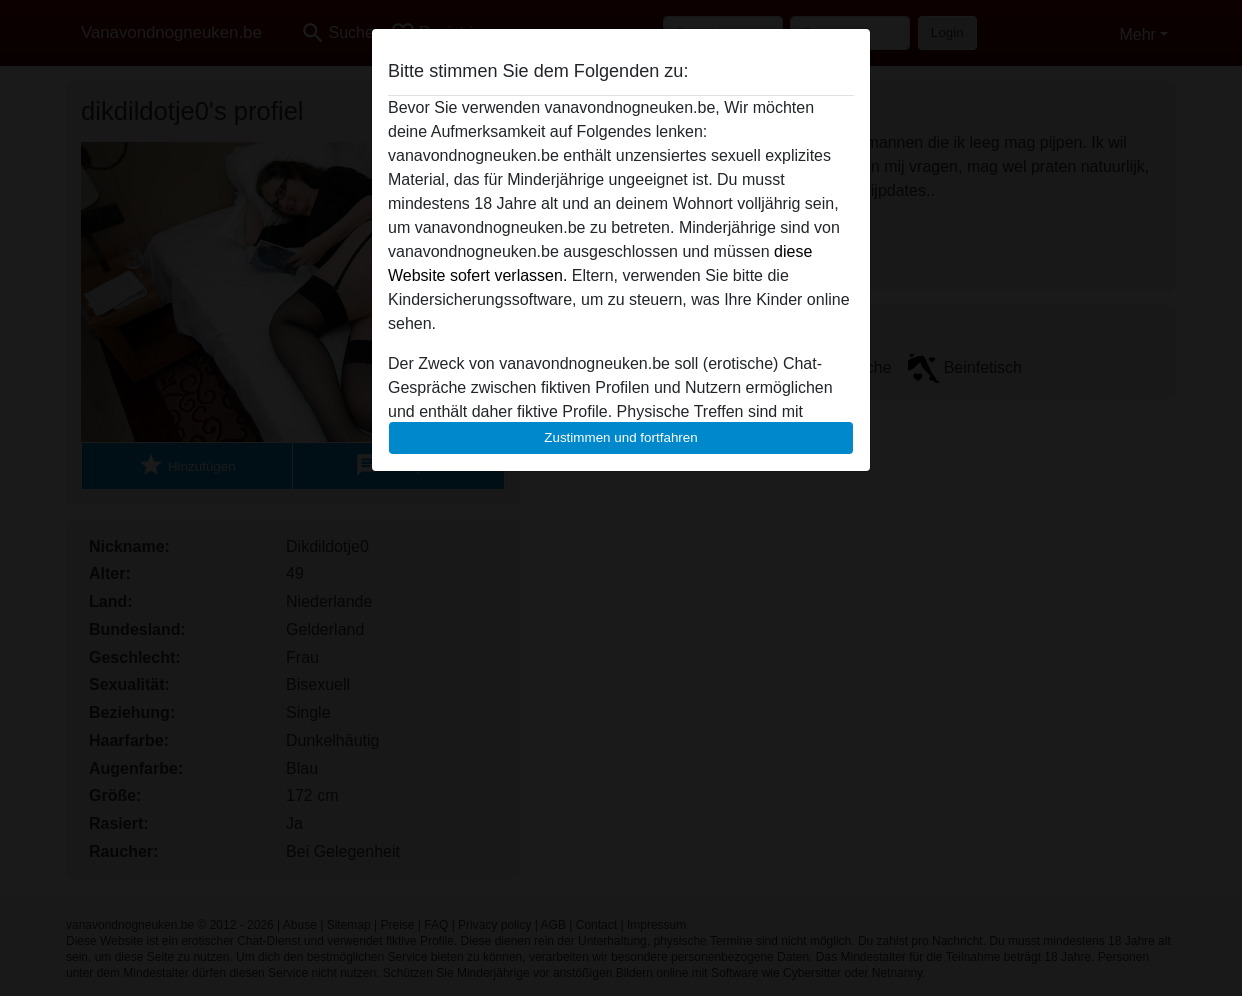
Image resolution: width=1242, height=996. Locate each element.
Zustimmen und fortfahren (621, 437)
